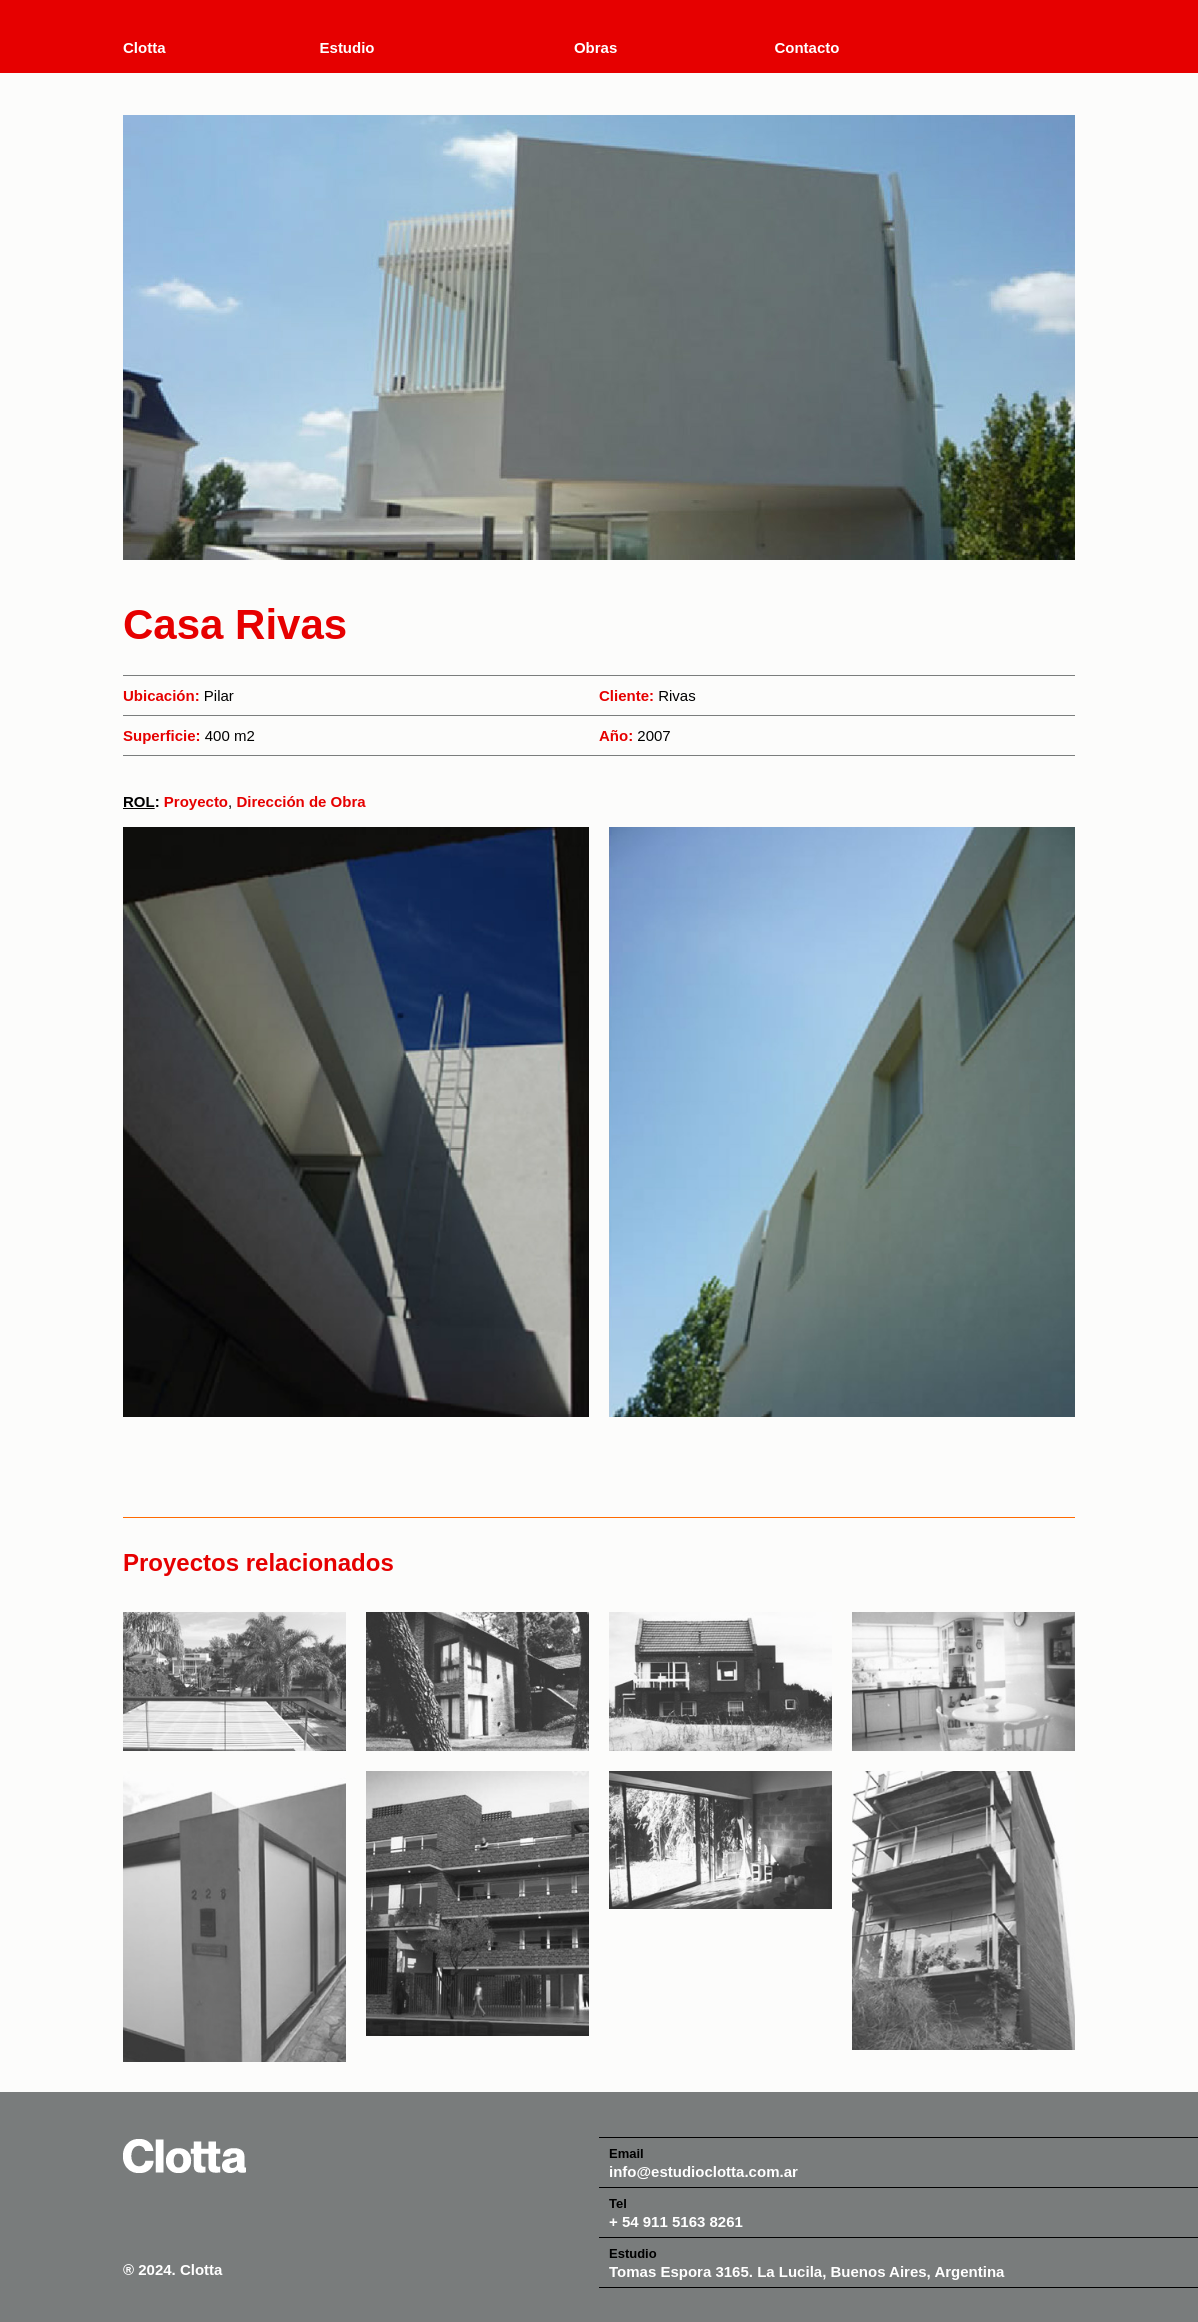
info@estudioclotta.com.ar (703, 2171)
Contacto (806, 47)
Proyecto (196, 801)
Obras (595, 47)
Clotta (144, 47)
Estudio (347, 47)
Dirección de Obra (300, 801)
